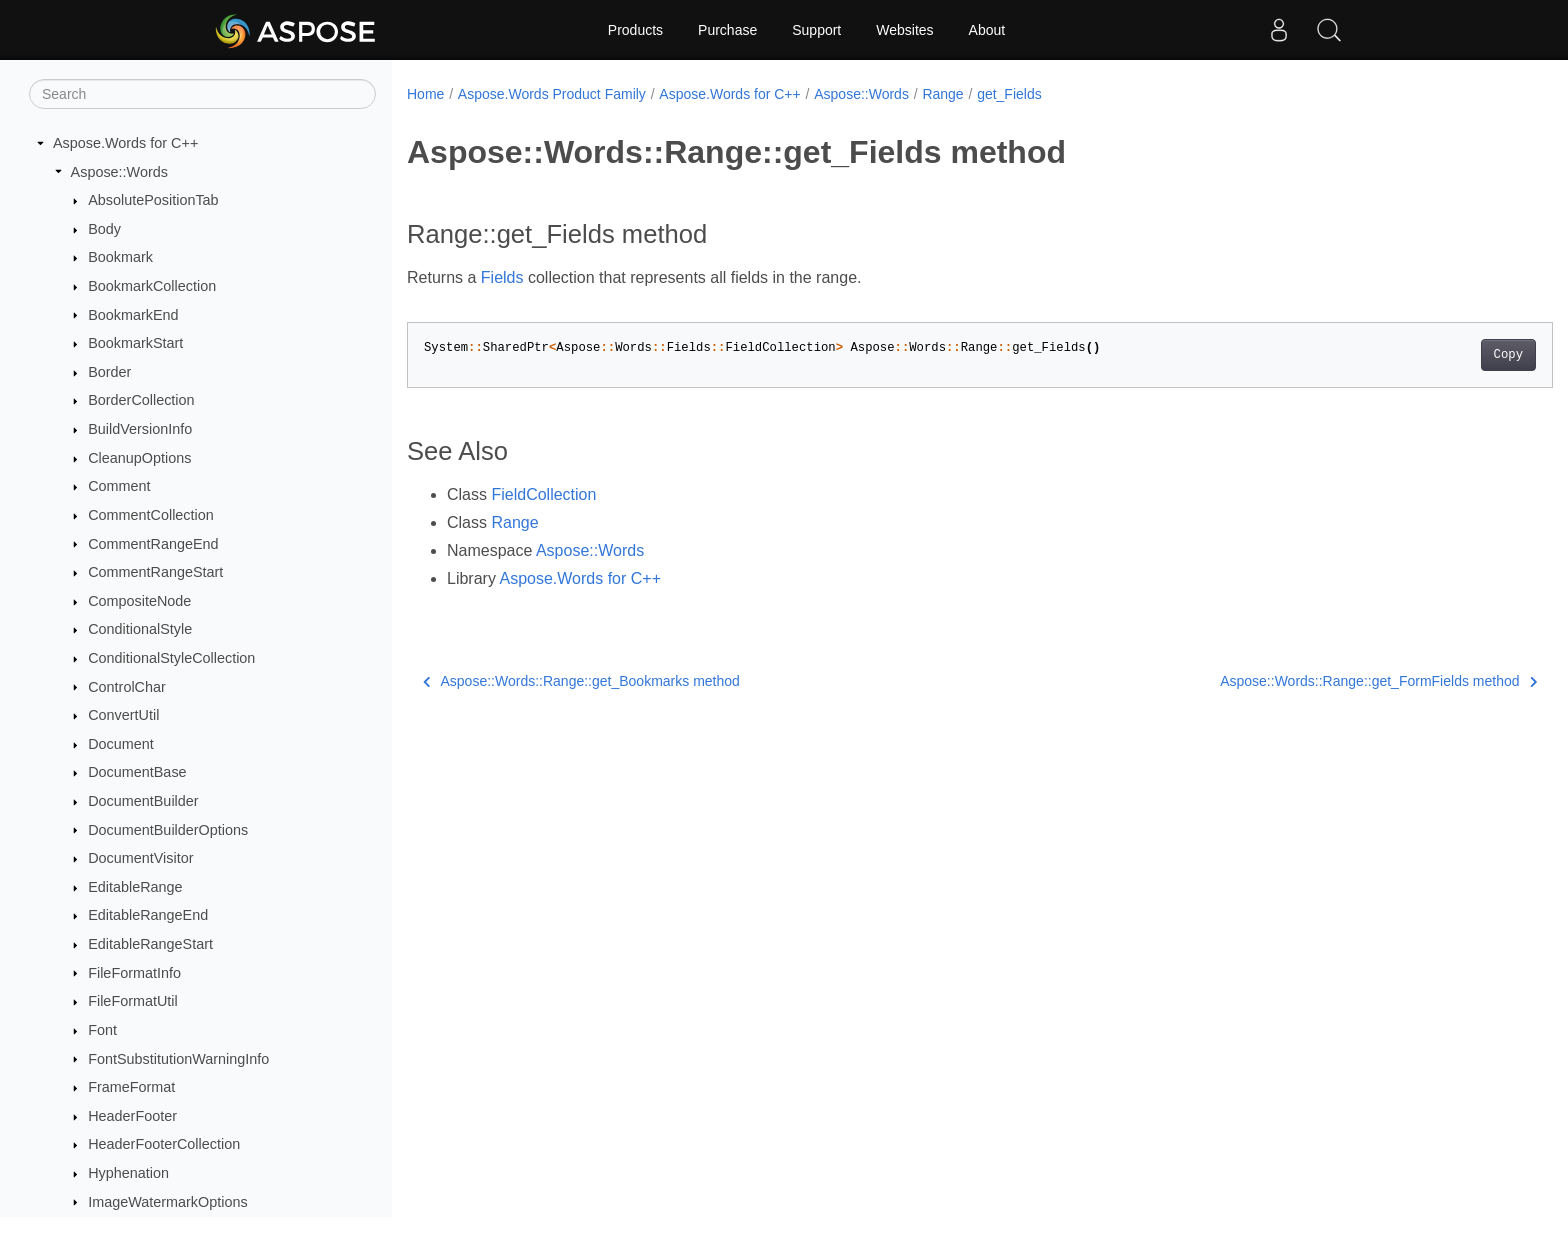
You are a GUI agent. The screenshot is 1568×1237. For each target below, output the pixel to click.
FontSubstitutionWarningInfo (178, 1059)
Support (816, 30)
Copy (1429, 355)
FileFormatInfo (134, 973)
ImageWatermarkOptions (167, 1202)
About (987, 30)
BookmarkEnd (133, 315)
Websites (904, 30)
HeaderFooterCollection (164, 1144)
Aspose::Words (119, 172)
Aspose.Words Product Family (552, 94)
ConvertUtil (123, 715)
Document (121, 744)
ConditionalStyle (140, 629)
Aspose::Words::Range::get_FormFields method (1299, 681)
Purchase (727, 30)
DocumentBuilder (143, 801)
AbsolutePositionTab (153, 200)
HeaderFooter (132, 1116)
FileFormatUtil (133, 1001)
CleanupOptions (139, 458)
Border (109, 372)
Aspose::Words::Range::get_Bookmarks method (581, 681)
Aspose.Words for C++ (125, 143)
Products (635, 30)
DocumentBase (137, 772)
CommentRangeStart (155, 572)
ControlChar (127, 687)
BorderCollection (141, 400)
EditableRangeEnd (148, 915)
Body (104, 229)
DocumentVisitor (140, 858)
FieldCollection (543, 494)
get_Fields (1009, 94)
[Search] (202, 94)
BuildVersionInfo (140, 429)
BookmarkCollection (152, 286)
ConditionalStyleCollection (171, 658)
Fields (502, 277)
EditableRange (135, 887)
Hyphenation (128, 1173)
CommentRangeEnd (153, 544)
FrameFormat (131, 1087)
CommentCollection (151, 515)
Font (102, 1030)
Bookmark (120, 257)
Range (942, 94)
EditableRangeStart (150, 944)
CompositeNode (139, 601)
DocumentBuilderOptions (168, 830)
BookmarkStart (135, 343)
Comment (119, 486)
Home (425, 94)
